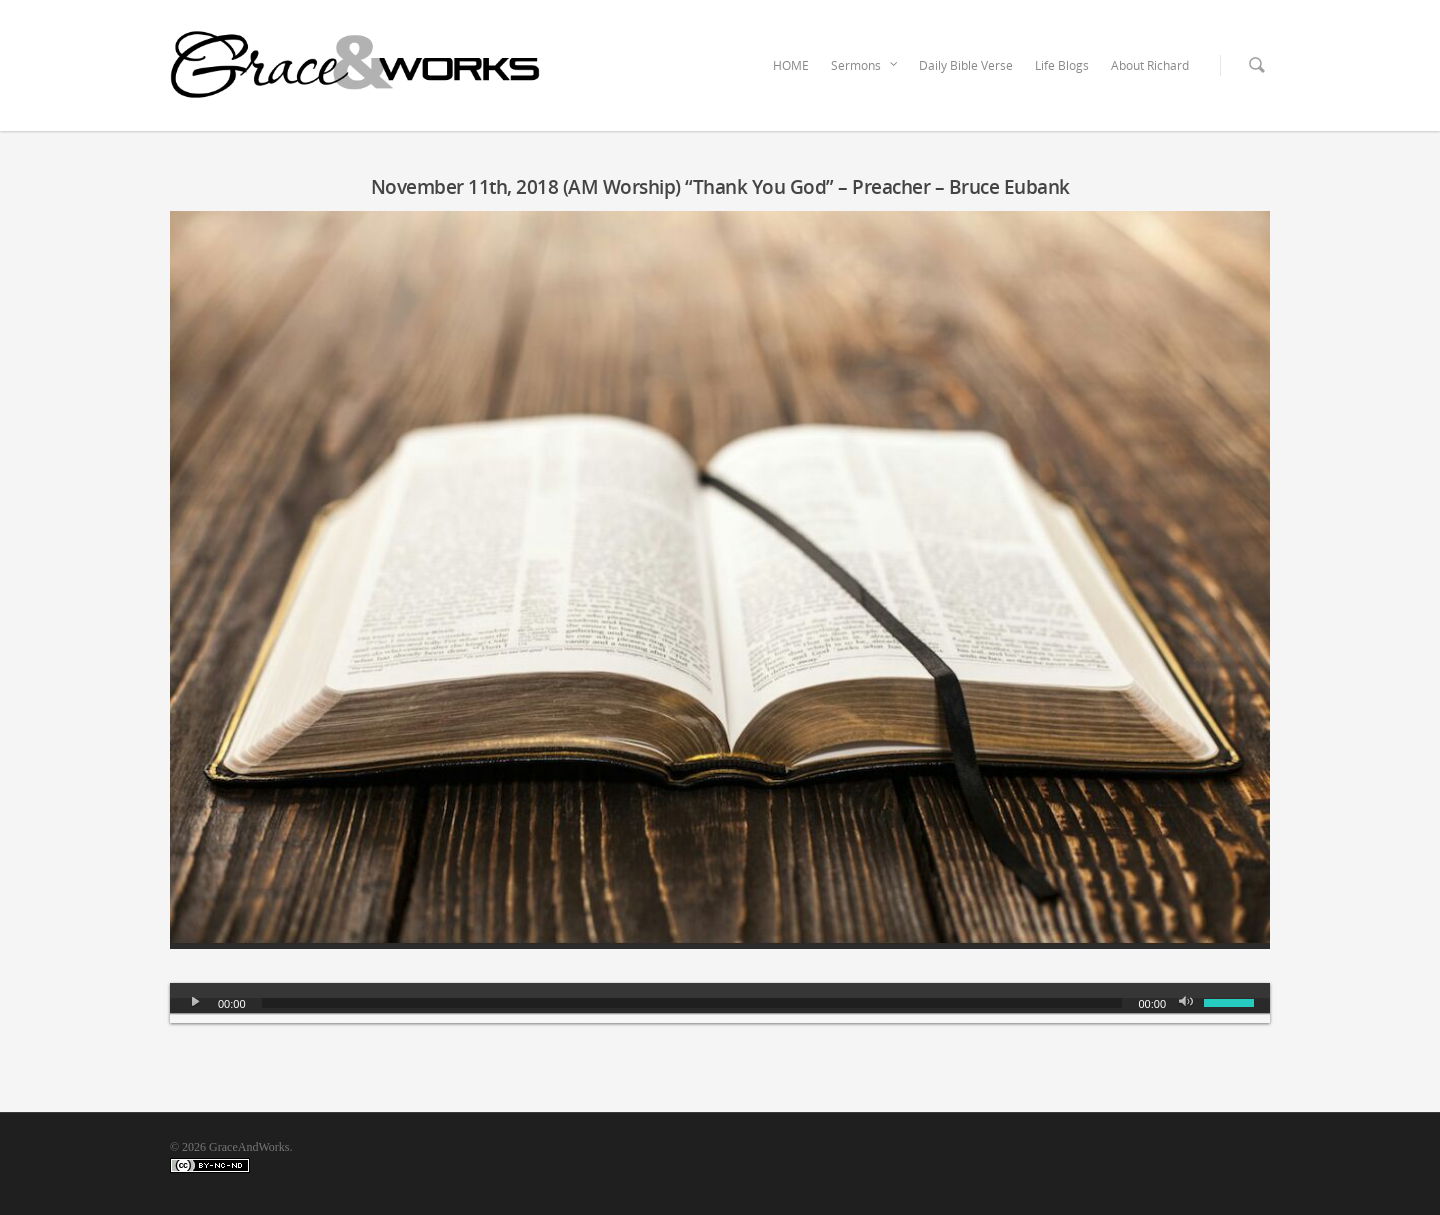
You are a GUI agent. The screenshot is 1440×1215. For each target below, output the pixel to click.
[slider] (692, 1003)
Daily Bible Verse (966, 65)
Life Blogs (1062, 65)
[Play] (196, 1003)
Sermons (865, 66)
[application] (720, 1003)
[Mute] (1188, 1003)
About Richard (1150, 65)
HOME (791, 65)
